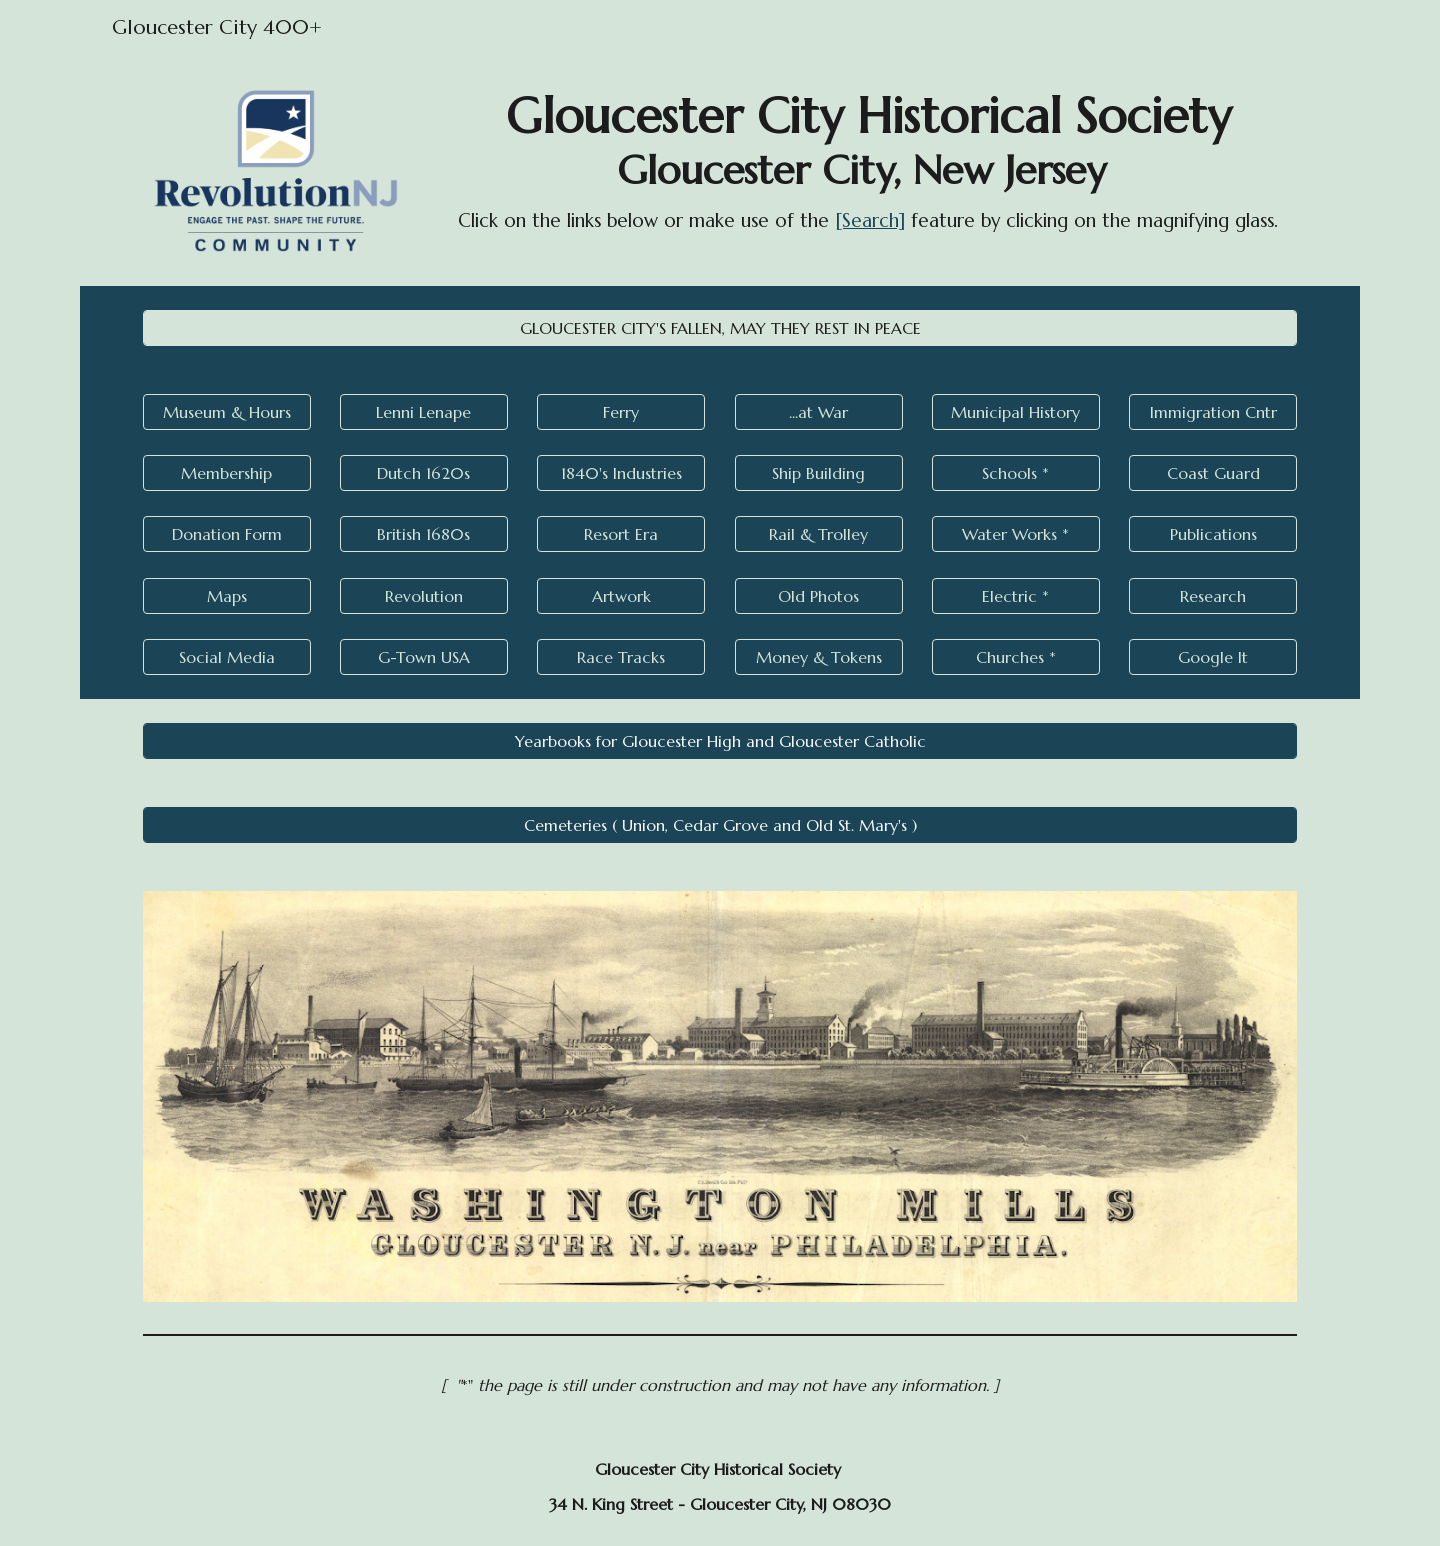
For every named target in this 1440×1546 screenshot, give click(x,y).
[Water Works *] (1016, 534)
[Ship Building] (819, 473)
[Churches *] (1016, 657)
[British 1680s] (424, 534)
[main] (868, 160)
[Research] (1213, 596)
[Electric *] (1016, 596)
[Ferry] (621, 412)
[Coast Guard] (1213, 473)
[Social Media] (227, 657)
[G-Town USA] (424, 657)
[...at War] (819, 412)
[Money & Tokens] (819, 657)
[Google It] (1213, 657)
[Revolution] (424, 596)
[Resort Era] (621, 534)
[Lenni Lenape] (424, 412)
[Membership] (227, 473)
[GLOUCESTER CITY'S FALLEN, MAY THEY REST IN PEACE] (720, 328)
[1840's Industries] (621, 473)
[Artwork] (621, 596)
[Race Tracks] (621, 657)
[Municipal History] (1016, 412)
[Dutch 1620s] (424, 473)
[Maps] (227, 596)
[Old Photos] (819, 596)
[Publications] (1213, 534)
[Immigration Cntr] (1213, 412)
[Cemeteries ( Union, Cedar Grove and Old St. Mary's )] (720, 825)
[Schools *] (1016, 473)
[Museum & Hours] (227, 412)
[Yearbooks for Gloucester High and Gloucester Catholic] (720, 741)
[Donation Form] (227, 534)
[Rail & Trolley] (819, 534)
